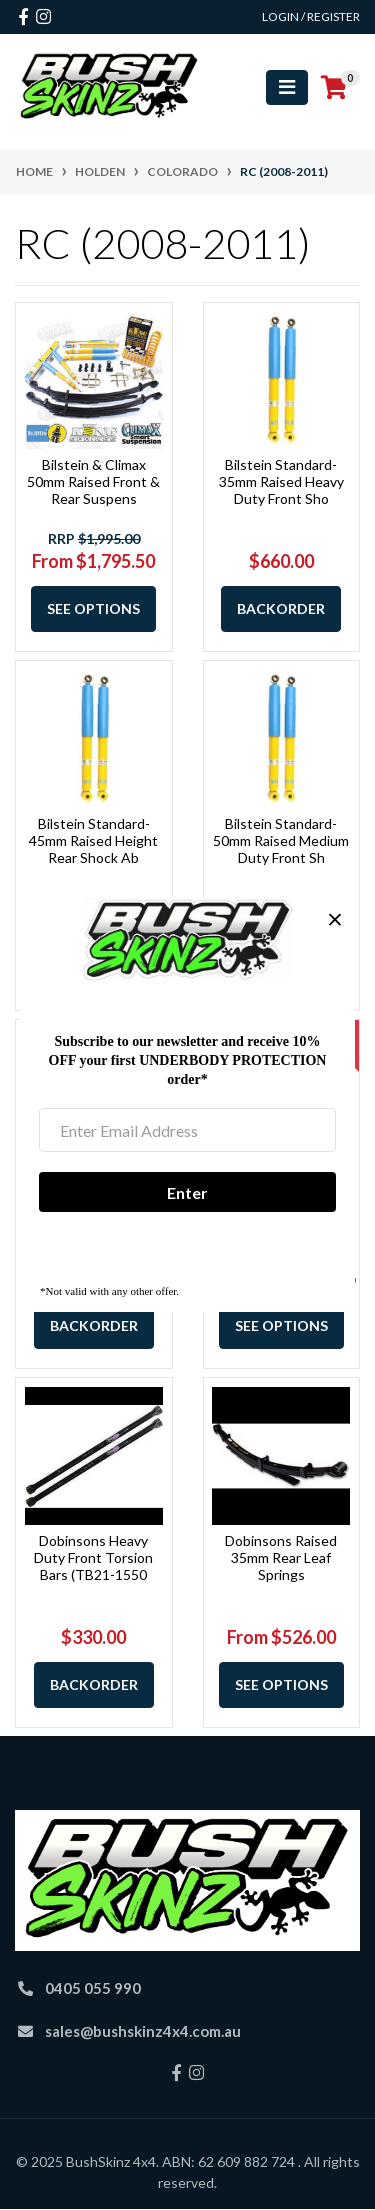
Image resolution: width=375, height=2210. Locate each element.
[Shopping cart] (334, 88)
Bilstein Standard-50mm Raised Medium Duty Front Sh (281, 840)
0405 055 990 (93, 1988)
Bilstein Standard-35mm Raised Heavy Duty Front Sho (281, 481)
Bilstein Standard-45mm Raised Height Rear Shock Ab (93, 840)
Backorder (281, 608)
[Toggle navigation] (287, 87)
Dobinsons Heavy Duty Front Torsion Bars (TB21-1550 (93, 1557)
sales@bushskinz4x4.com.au (143, 2031)
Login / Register (311, 16)
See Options (93, 608)
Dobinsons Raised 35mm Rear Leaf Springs (281, 1557)
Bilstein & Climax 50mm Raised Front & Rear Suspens (93, 481)
